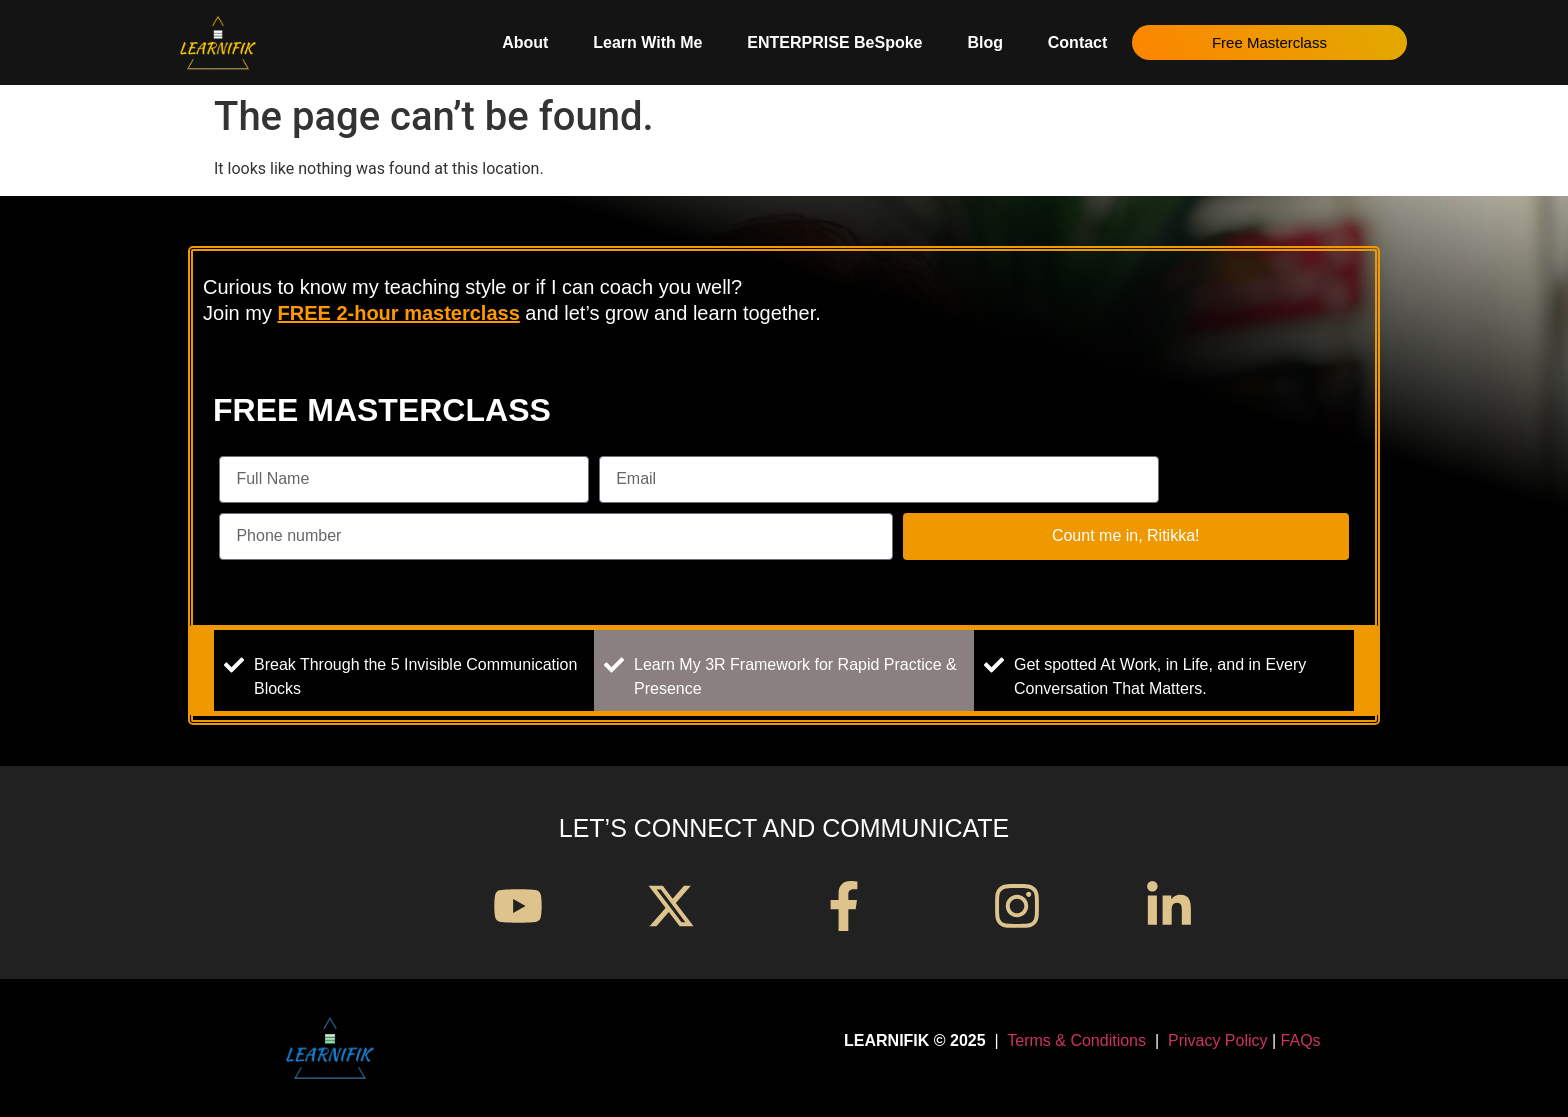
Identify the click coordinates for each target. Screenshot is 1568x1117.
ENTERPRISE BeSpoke (834, 42)
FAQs (1301, 1040)
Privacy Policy (1218, 1040)
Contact (1078, 42)
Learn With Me (647, 42)
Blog (985, 42)
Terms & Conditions (1076, 1040)
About (525, 42)
